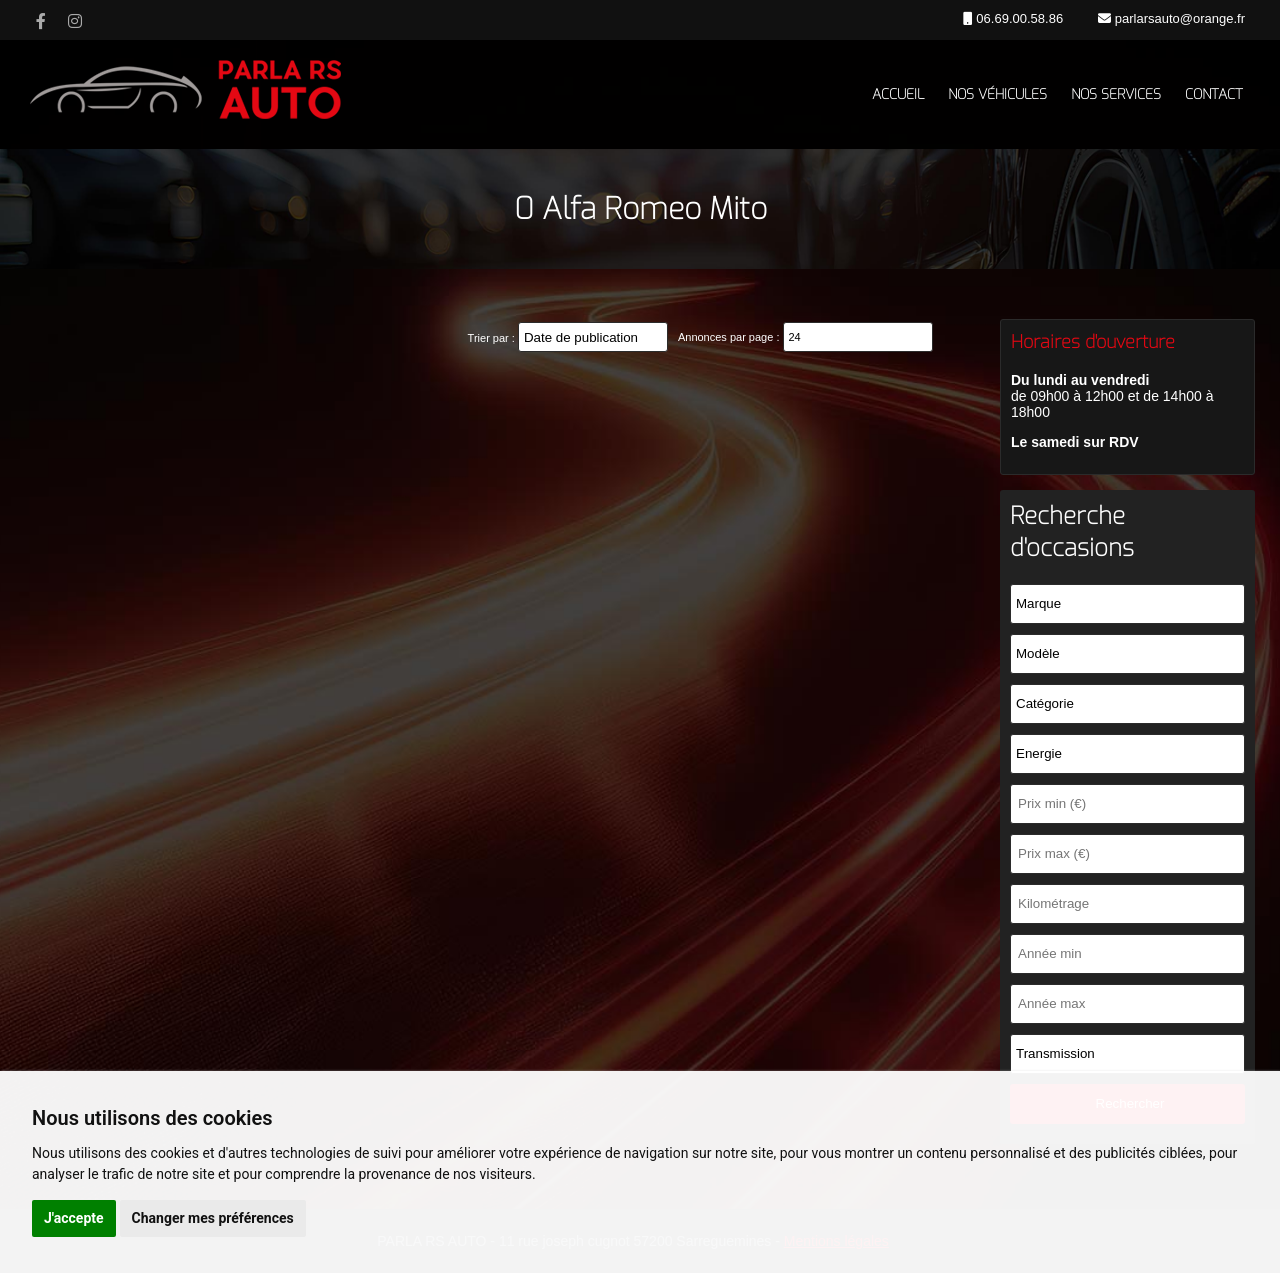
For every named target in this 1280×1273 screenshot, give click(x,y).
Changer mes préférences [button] (213, 1218)
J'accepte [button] (74, 1218)
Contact (1214, 94)
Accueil (898, 94)
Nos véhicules (997, 94)
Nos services (1116, 94)
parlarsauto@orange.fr (1178, 18)
